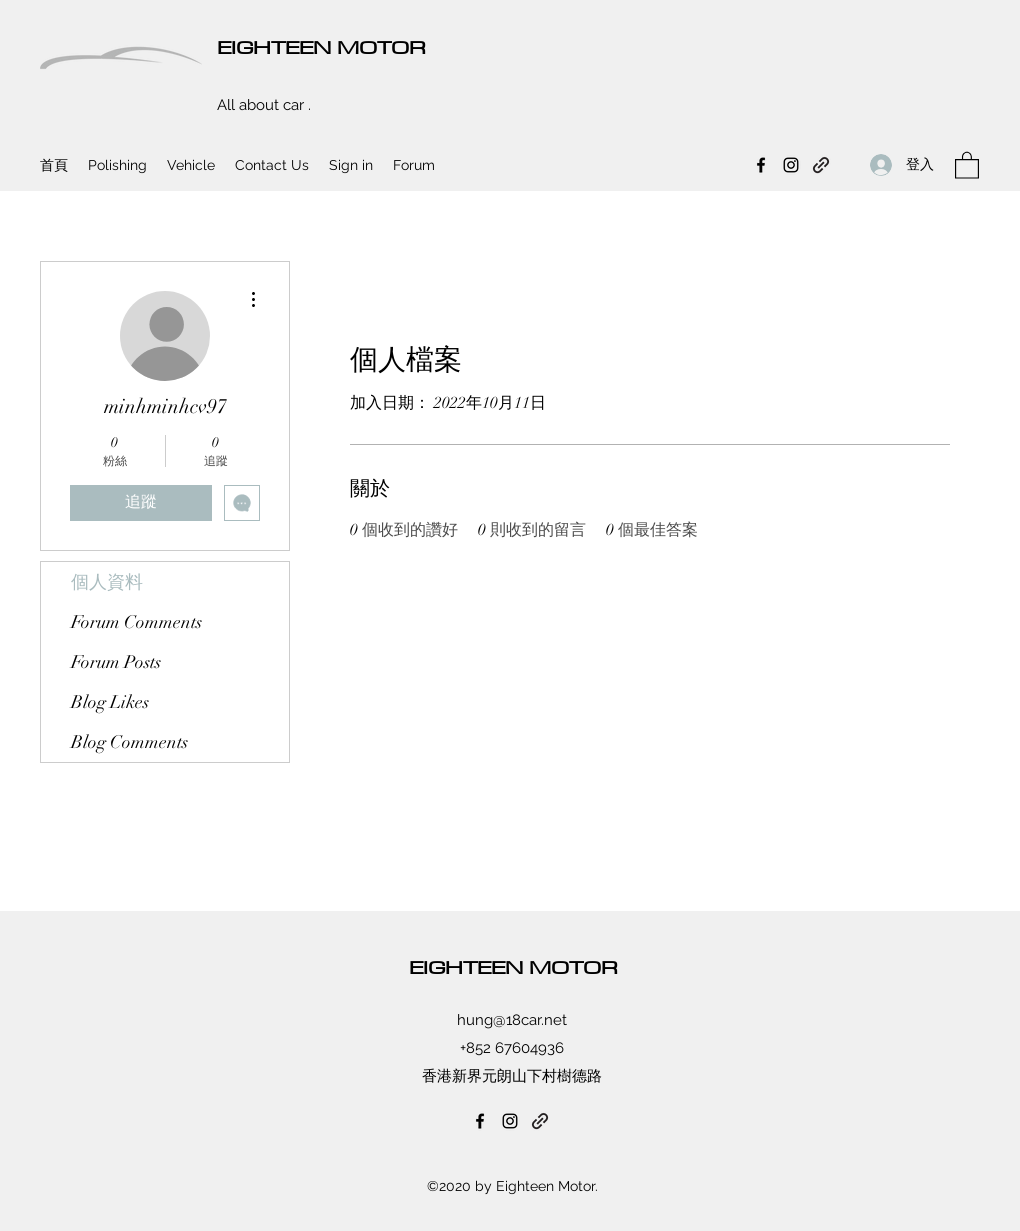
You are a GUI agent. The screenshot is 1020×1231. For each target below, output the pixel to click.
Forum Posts (116, 662)
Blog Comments (129, 742)
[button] (967, 164)
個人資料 (107, 582)
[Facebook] (761, 165)
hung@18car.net (512, 1020)
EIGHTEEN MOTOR (321, 46)
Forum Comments (136, 622)
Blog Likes (110, 702)
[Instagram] (791, 165)
